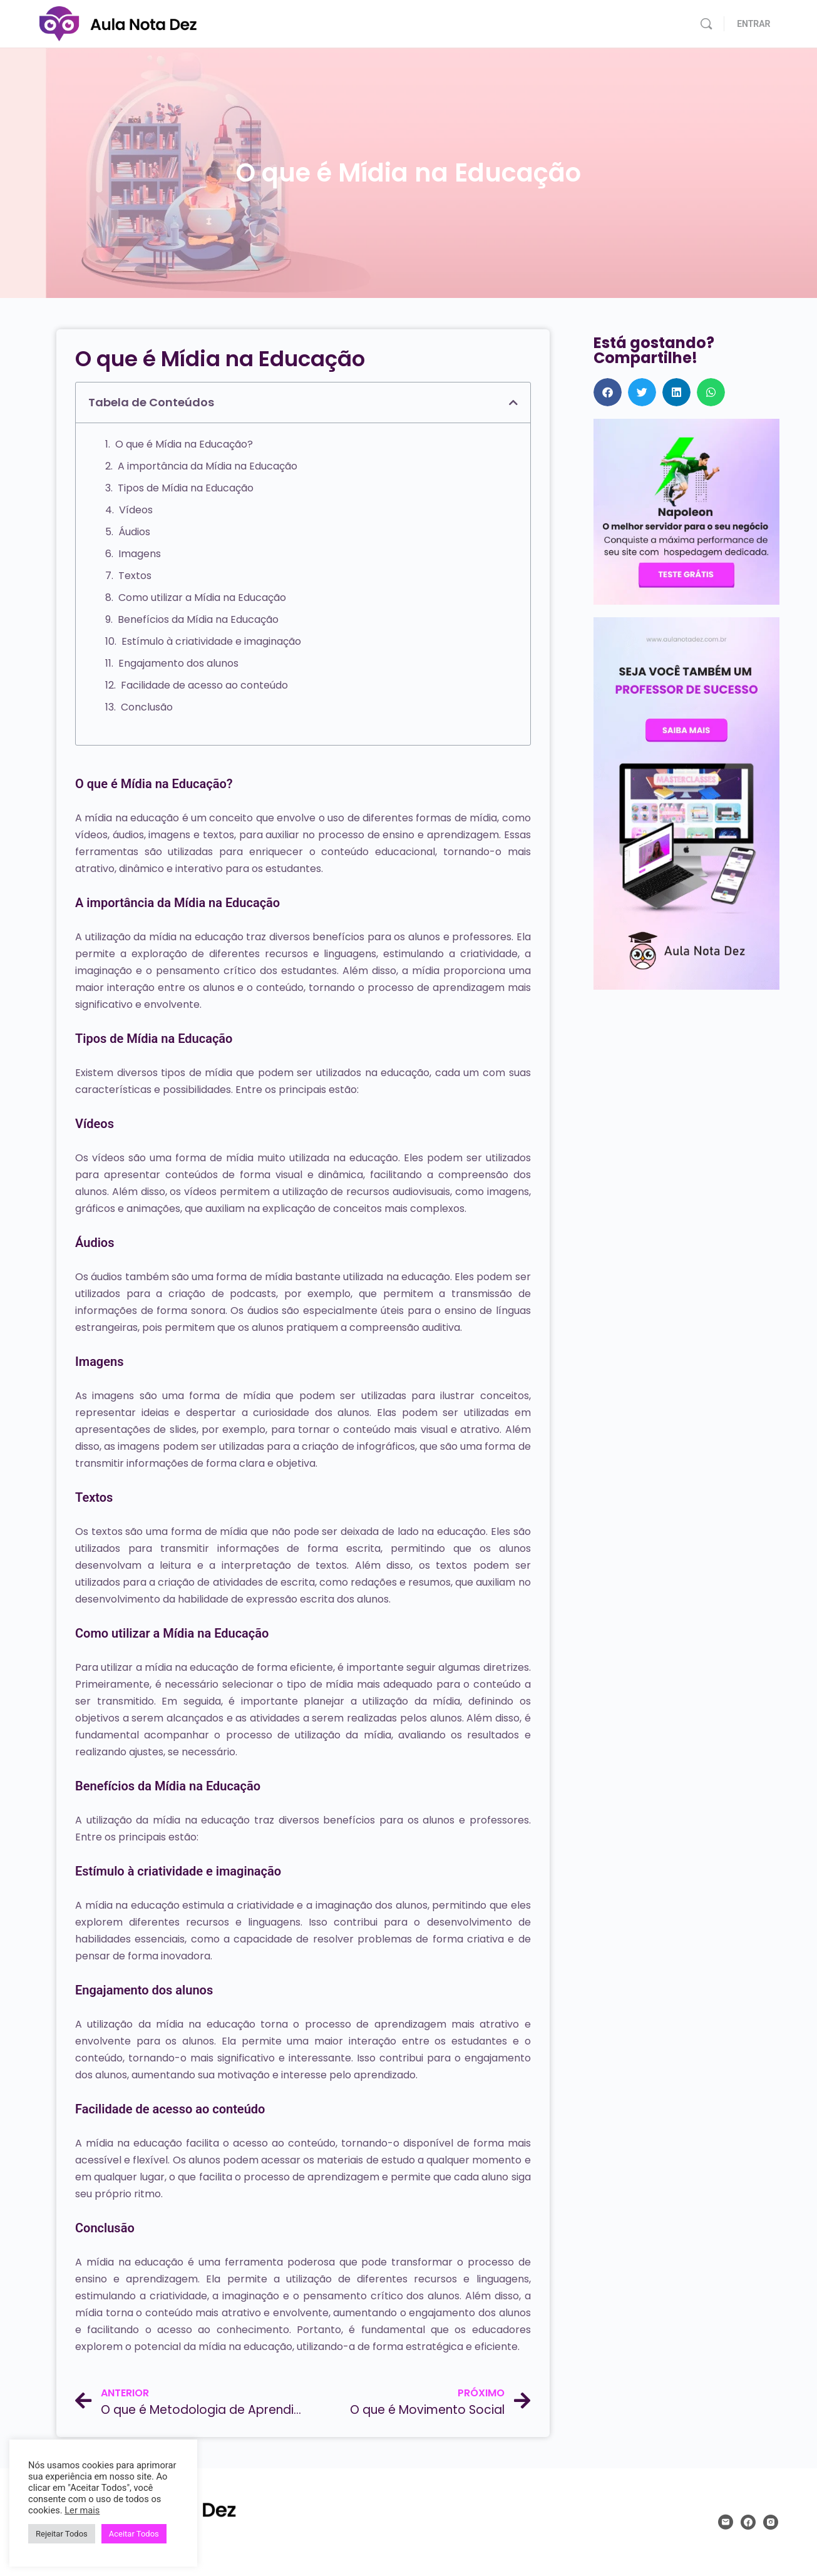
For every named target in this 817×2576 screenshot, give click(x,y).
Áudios (134, 532)
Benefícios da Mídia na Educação (198, 619)
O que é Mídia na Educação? (184, 444)
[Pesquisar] (706, 23)
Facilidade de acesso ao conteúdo (204, 685)
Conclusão (147, 707)
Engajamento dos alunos (178, 663)
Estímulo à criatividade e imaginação (211, 641)
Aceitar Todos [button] (134, 2533)
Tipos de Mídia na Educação (186, 488)
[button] (513, 403)
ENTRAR (753, 24)
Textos (135, 575)
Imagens (139, 554)
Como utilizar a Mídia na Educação (202, 597)
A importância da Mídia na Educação (207, 466)
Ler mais (82, 2510)
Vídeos (136, 510)
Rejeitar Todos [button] (62, 2533)
